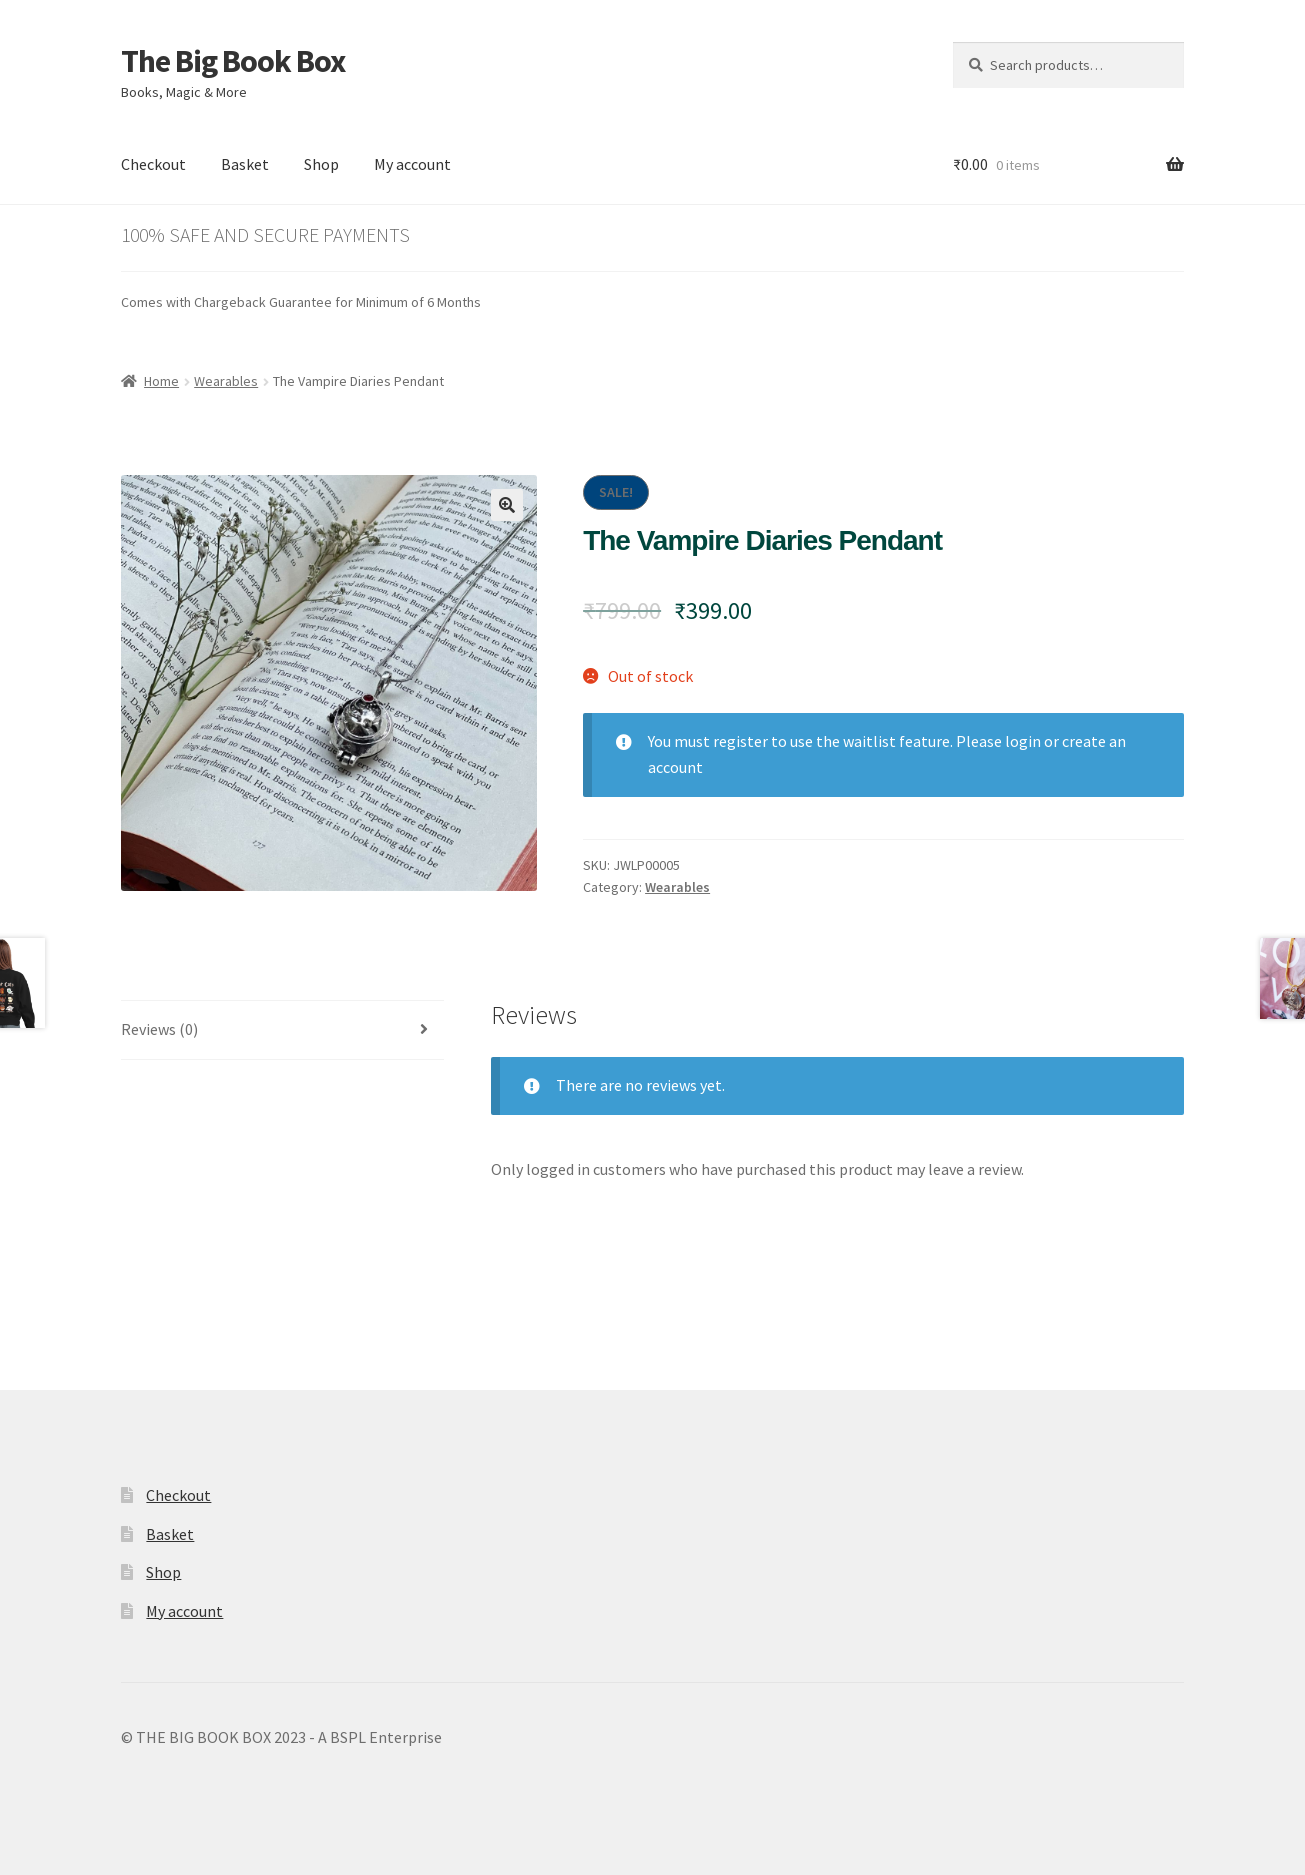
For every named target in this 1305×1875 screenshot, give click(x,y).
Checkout (153, 164)
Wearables (226, 381)
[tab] (283, 1030)
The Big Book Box (233, 61)
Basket (245, 164)
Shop (321, 164)
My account (412, 164)
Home (161, 381)
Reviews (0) (159, 1029)
